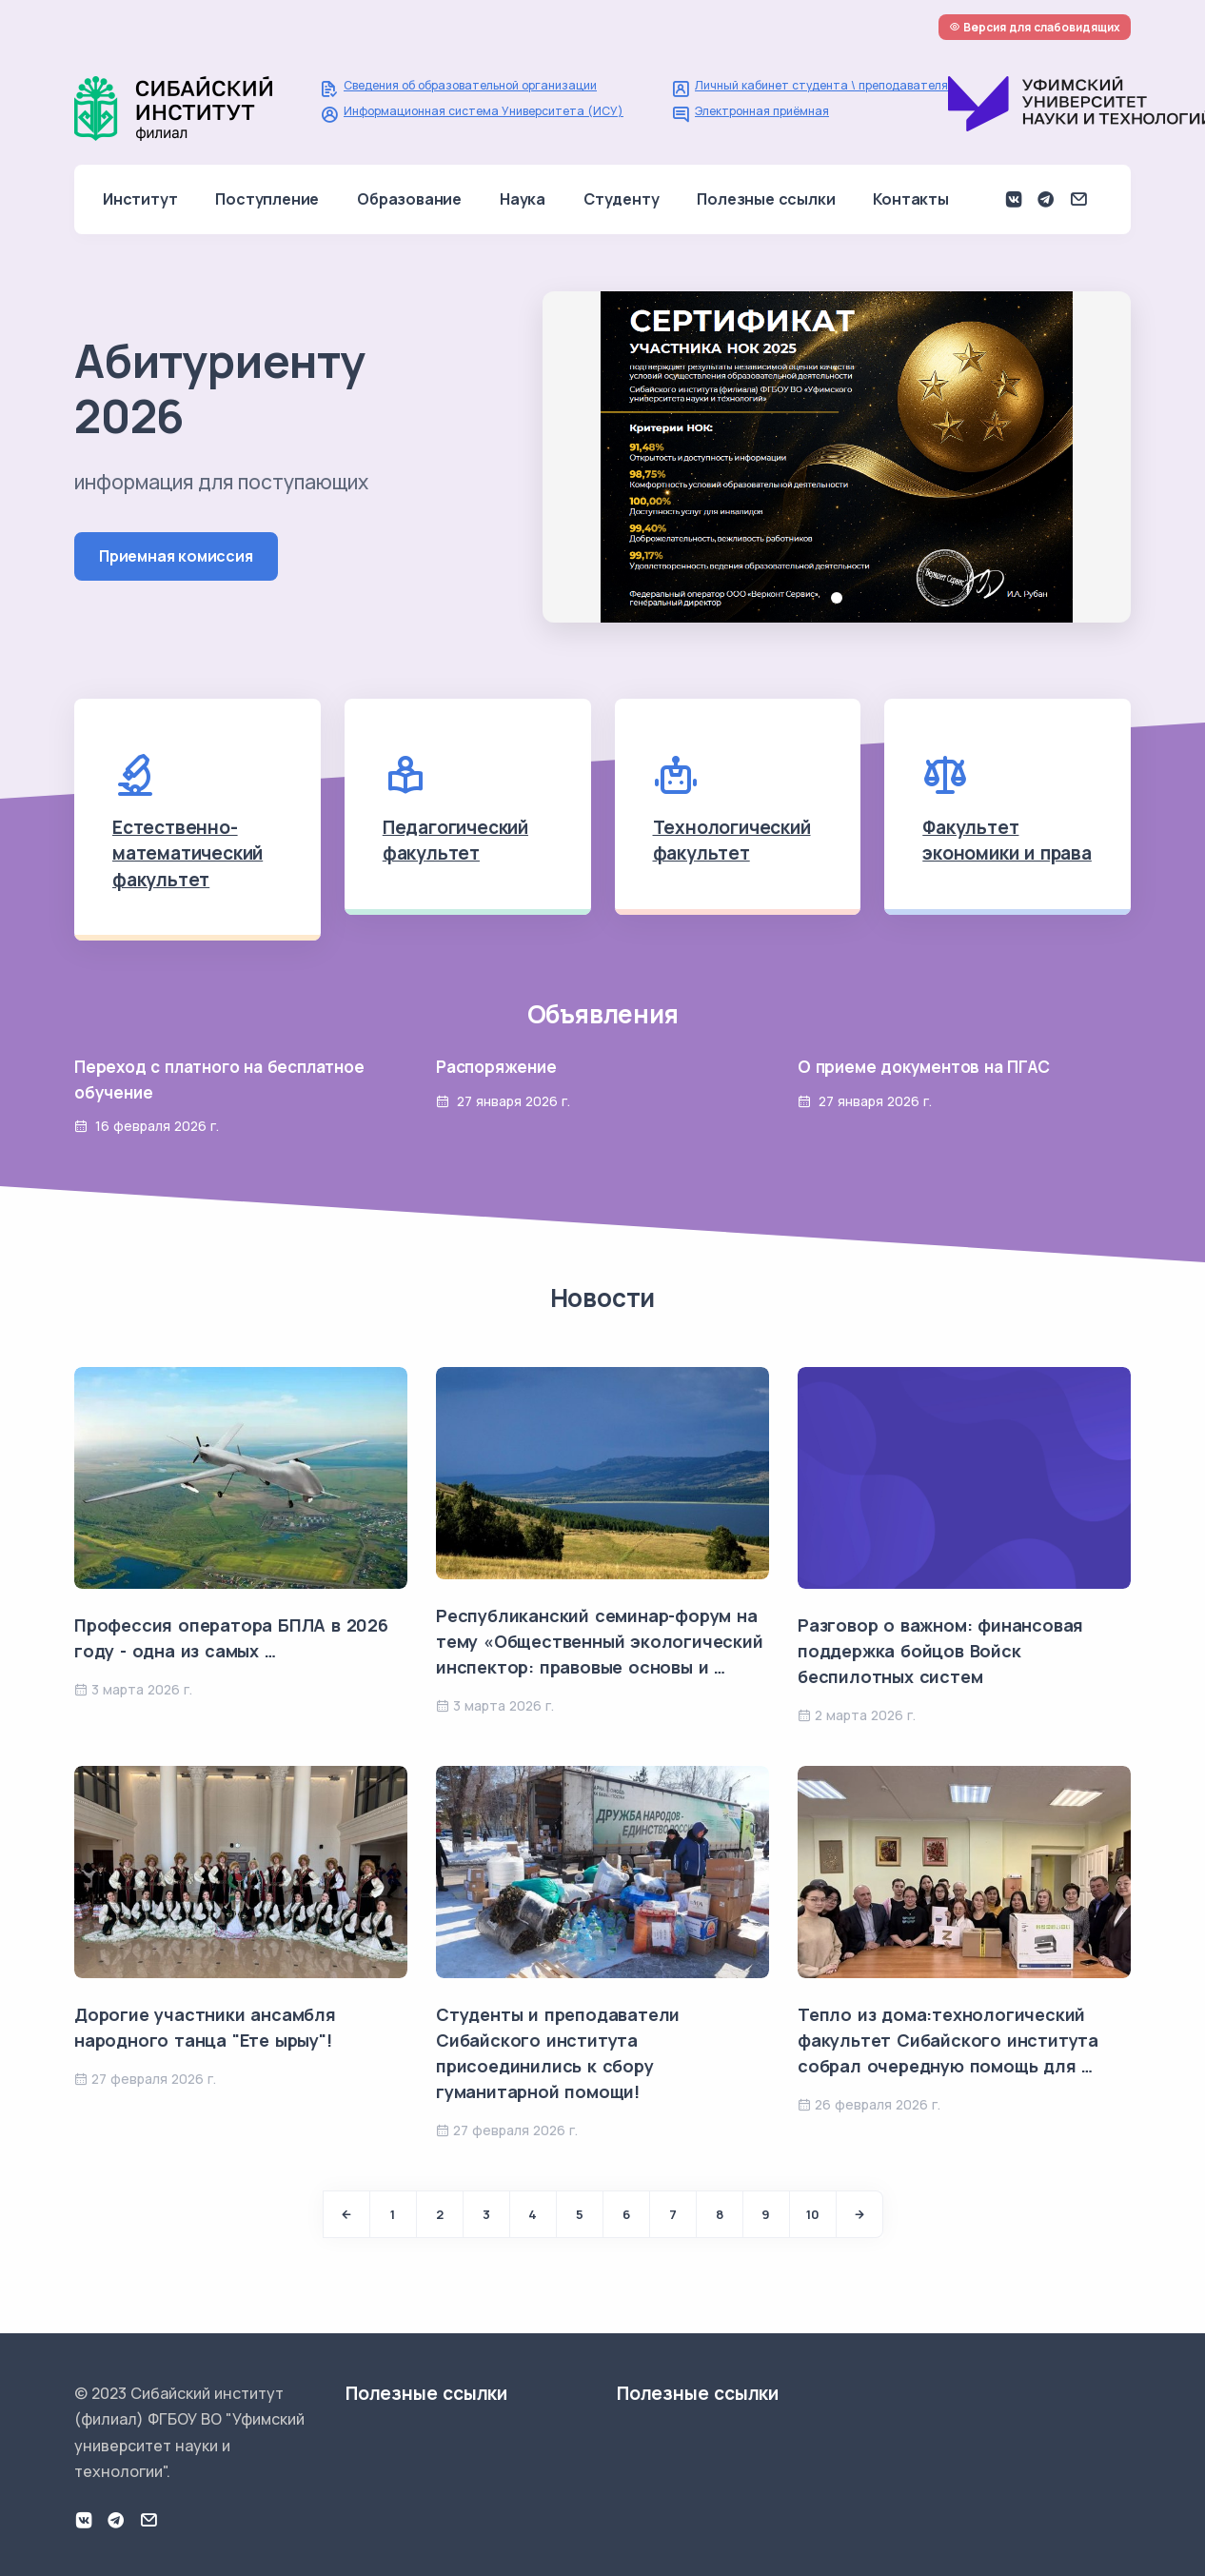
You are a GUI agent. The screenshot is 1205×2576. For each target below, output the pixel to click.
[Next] (859, 2214)
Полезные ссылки (766, 198)
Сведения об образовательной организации (470, 85)
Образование (409, 198)
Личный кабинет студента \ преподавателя (821, 85)
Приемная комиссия (176, 555)
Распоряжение (496, 1067)
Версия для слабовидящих (1034, 27)
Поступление (267, 198)
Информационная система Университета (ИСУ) (483, 111)
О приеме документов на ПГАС (924, 1067)
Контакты (910, 198)
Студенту (621, 198)
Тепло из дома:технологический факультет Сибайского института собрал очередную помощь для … (948, 2040)
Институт (140, 198)
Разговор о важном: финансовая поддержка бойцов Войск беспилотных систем (940, 1651)
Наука (522, 198)
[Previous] (346, 2214)
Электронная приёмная (762, 111)
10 (813, 2214)
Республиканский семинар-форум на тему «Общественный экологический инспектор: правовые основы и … (599, 1641)
